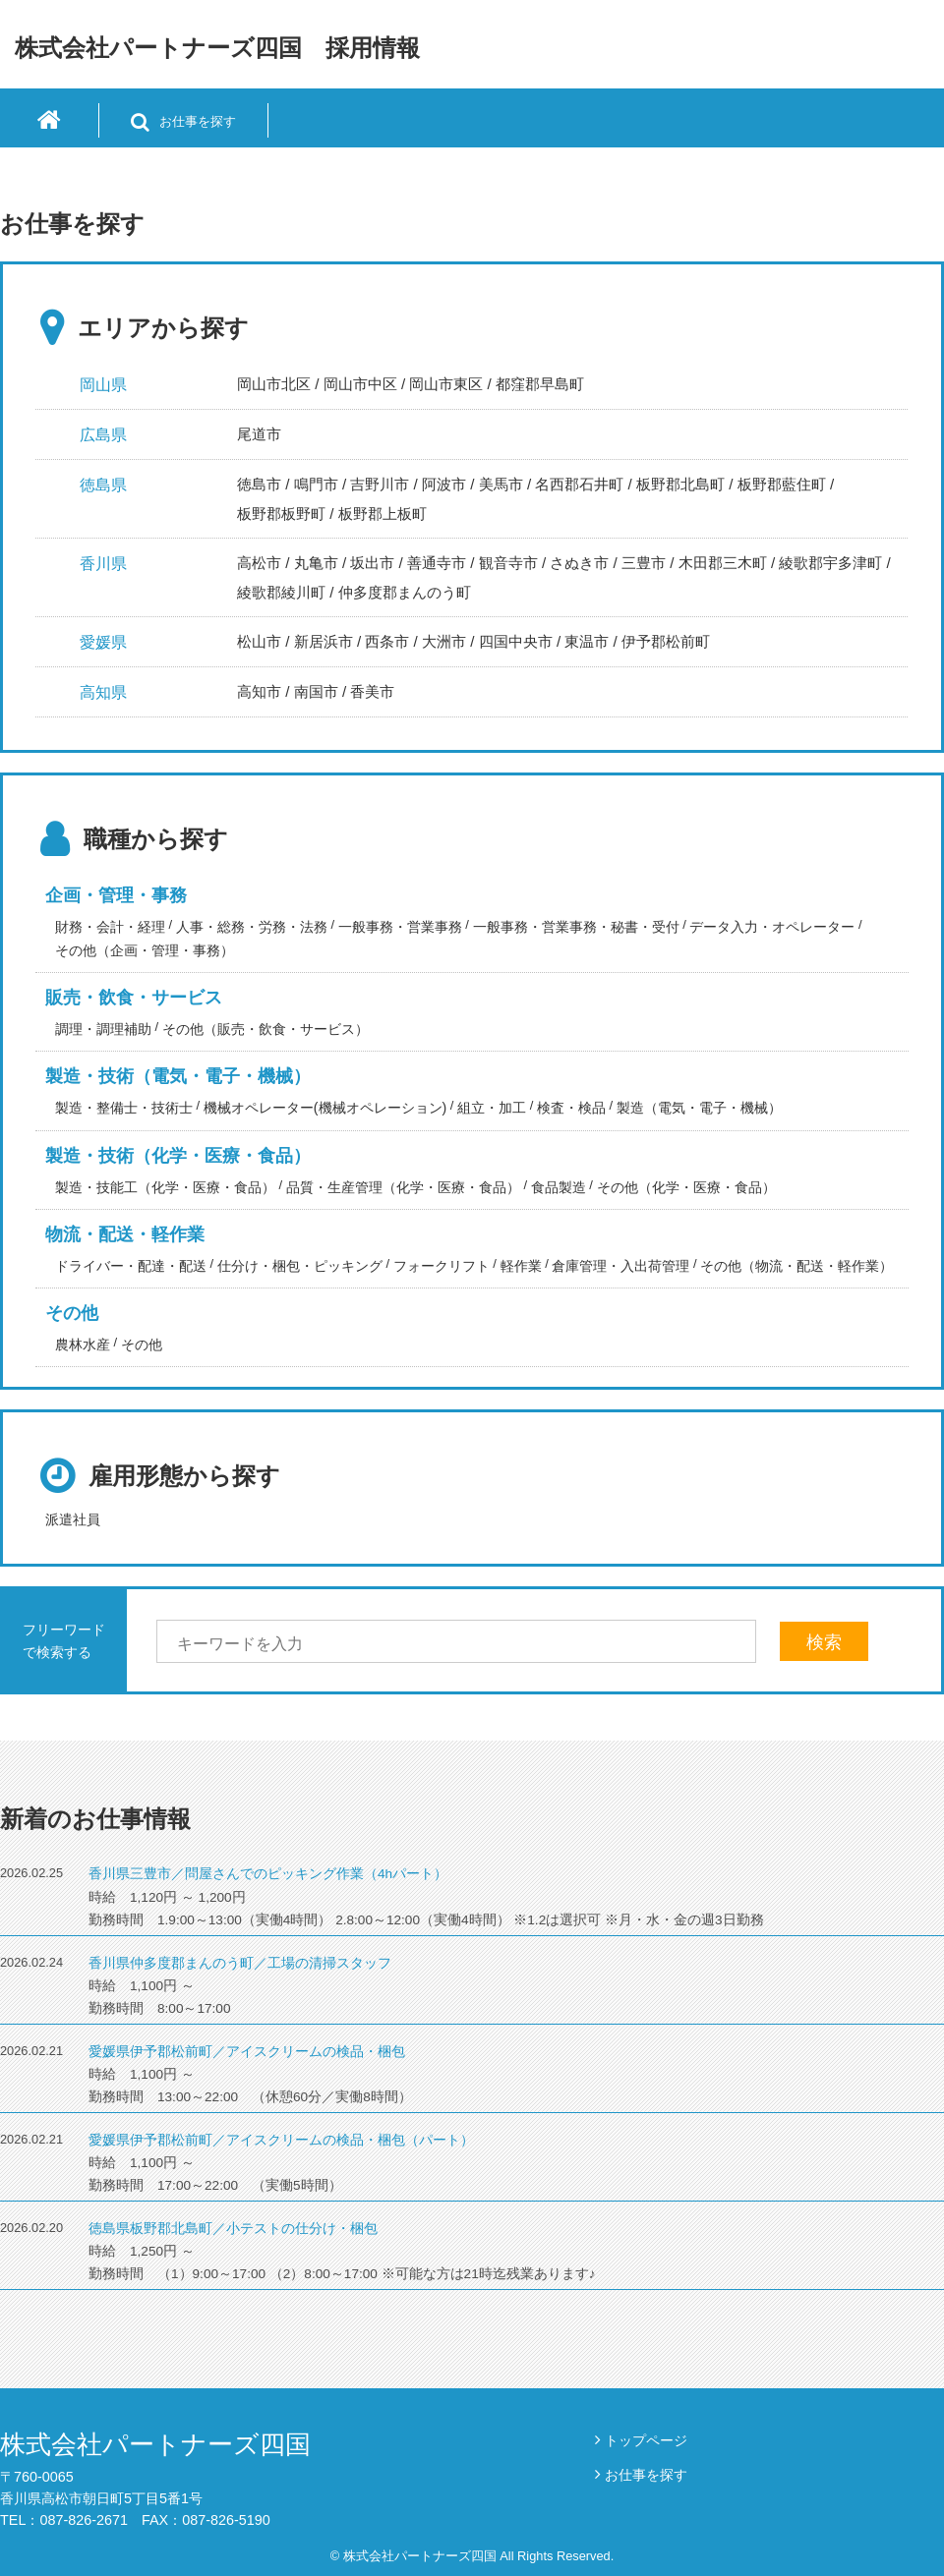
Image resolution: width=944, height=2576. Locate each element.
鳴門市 (316, 484)
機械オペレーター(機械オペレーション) (325, 1108)
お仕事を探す (646, 2475)
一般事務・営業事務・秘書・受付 (576, 927)
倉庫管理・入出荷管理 (620, 1266)
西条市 (387, 641)
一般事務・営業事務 (400, 927)
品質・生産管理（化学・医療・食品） (403, 1187)
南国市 (316, 691)
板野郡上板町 (382, 513)
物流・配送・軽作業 (125, 1234)
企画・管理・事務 (116, 895)
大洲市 (444, 641)
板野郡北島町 (680, 484)
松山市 (259, 641)
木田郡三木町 (722, 562)
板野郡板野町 (281, 513)
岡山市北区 (274, 383)
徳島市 (259, 484)
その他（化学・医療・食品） (686, 1187)
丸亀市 (316, 562)
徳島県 (103, 485)
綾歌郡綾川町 (281, 592)
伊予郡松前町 (665, 641)
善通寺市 (436, 562)
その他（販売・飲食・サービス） (265, 1029)
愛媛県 (103, 642)
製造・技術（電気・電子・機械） (178, 1076)
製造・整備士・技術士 (124, 1108)
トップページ (646, 2440)
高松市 (259, 562)
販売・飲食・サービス (133, 997)
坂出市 (372, 562)
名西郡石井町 (579, 484)
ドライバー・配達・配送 (130, 1266)
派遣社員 (72, 1519)
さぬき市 (579, 562)
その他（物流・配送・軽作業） (796, 1266)
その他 (71, 1313)
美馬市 (501, 484)
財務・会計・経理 (110, 927)
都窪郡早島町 (540, 383)
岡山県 (103, 384)
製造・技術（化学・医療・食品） (178, 1156)
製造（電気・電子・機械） (699, 1108)
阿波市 (444, 484)
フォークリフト (441, 1266)
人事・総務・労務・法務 (251, 927)
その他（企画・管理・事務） (144, 950)
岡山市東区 (446, 383)
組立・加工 (491, 1108)
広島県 (103, 435)
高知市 (259, 691)
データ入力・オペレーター (772, 927)
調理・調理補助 (103, 1029)
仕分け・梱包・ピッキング (300, 1266)
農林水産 (82, 1344)
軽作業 (521, 1266)
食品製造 (558, 1187)
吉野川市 (379, 484)
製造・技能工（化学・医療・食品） (165, 1187)
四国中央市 (516, 641)
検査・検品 (571, 1108)
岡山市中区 (360, 383)
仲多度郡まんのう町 (404, 592)
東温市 (586, 641)
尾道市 (259, 434)
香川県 (103, 563)
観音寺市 (508, 562)
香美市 (372, 691)
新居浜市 (323, 641)
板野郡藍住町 (782, 484)
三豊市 (643, 562)
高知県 (103, 692)
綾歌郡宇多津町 (830, 562)
